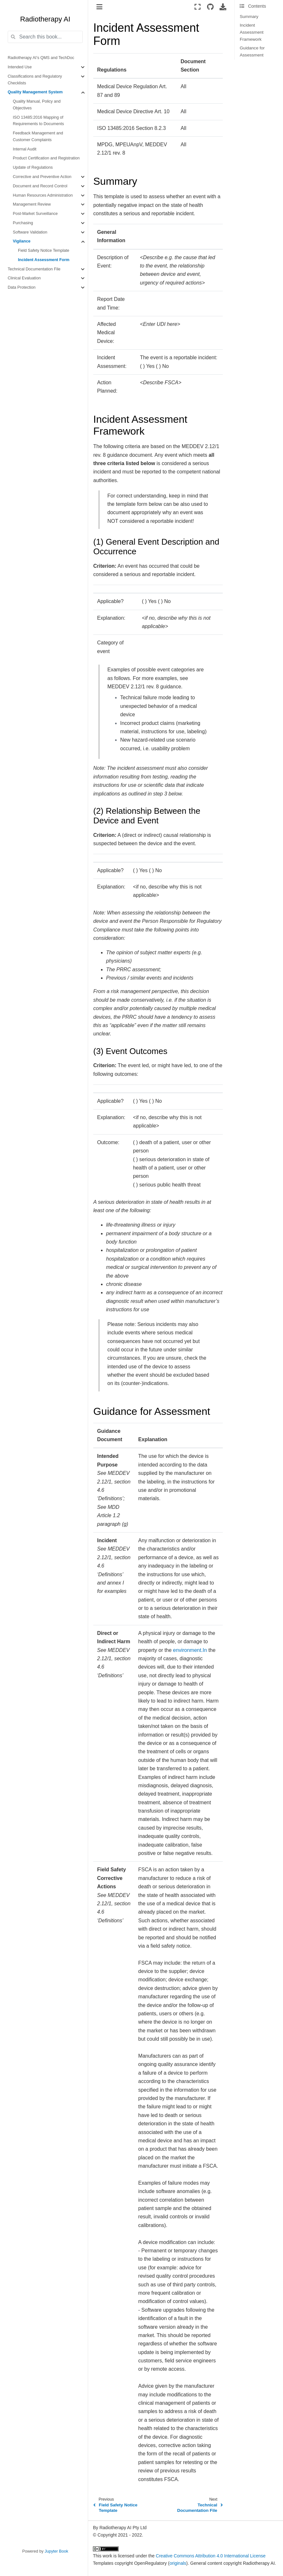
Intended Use (20, 67)
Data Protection (22, 287)
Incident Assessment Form (44, 260)
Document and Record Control (40, 186)
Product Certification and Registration (46, 158)
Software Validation (30, 232)
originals (178, 2563)
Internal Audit (25, 149)
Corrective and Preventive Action (42, 176)
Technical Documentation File (34, 269)
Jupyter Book (56, 2551)
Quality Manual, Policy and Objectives (37, 104)
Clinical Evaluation (24, 278)
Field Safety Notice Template (43, 250)
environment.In (190, 1650)
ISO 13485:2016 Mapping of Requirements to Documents (38, 120)
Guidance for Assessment (252, 51)
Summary (249, 16)
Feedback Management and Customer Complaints (38, 136)
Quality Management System (35, 92)
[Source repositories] (210, 7)
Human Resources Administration (43, 195)
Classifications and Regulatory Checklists (35, 79)
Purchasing (23, 223)
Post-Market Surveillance (35, 213)
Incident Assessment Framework (251, 32)
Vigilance (21, 241)
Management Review (32, 204)
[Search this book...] (45, 37)
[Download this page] (223, 7)
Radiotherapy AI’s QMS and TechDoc (41, 57)
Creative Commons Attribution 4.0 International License (210, 2555)
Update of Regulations (33, 167)
